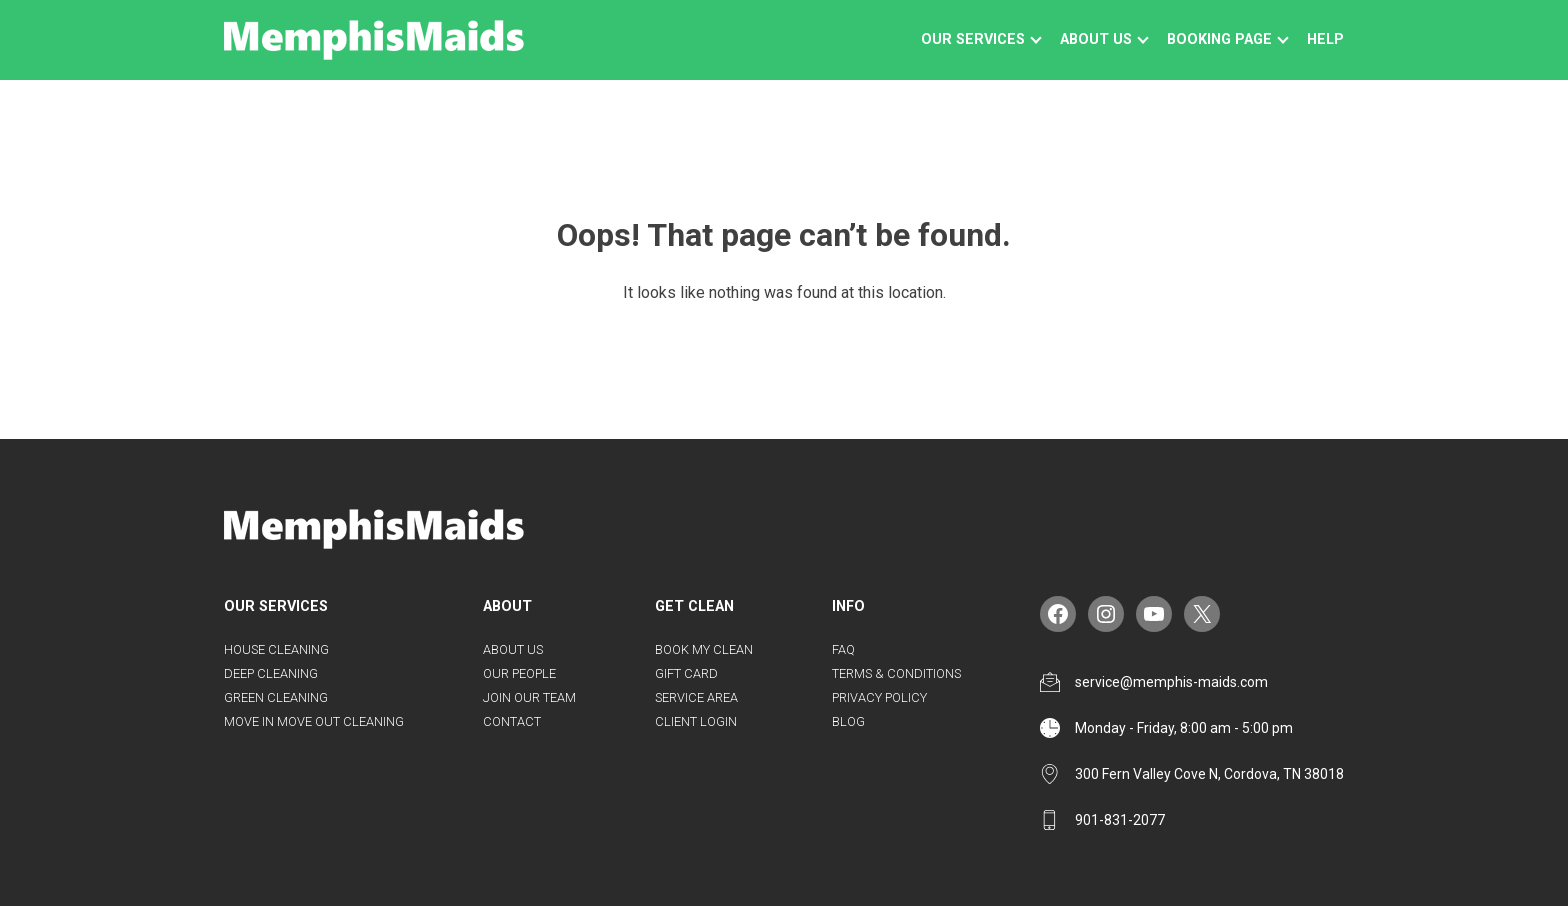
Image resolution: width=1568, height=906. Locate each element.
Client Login (696, 721)
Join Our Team (529, 697)
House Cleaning (276, 649)
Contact (512, 721)
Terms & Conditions (896, 673)
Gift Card (686, 673)
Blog (848, 721)
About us (1096, 39)
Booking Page (1219, 39)
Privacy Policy (879, 697)
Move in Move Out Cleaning (314, 721)
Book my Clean (704, 649)
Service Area (696, 697)
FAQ (843, 649)
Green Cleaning (276, 697)
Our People (519, 673)
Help (1325, 39)
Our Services (973, 39)
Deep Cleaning (271, 673)
